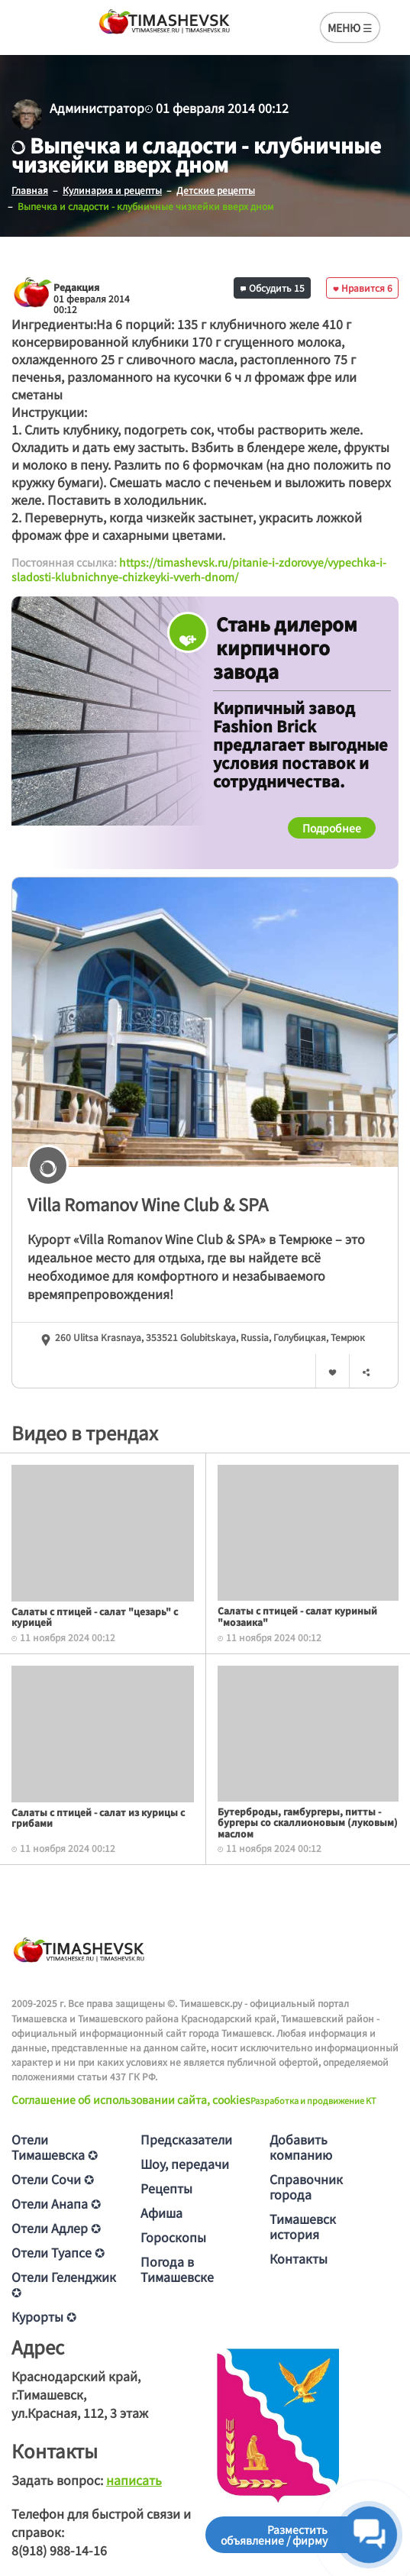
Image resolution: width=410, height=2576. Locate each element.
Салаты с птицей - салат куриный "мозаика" (297, 1615)
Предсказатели (186, 2139)
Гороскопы (173, 2237)
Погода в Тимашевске (177, 2269)
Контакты (299, 2258)
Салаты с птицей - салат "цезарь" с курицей (94, 1616)
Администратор (97, 108)
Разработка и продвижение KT (313, 2100)
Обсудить (273, 287)
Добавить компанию (301, 2147)
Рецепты (166, 2188)
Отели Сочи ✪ (52, 2179)
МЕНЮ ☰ (350, 27)
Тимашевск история (303, 2226)
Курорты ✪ (43, 2316)
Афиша (161, 2212)
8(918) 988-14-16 (59, 2550)
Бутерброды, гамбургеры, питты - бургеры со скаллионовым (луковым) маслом (308, 1822)
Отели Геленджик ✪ (63, 2284)
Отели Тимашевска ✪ (54, 2147)
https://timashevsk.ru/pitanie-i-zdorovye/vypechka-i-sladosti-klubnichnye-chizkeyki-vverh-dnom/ (198, 569)
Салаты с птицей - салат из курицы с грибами (98, 1817)
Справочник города (306, 2186)
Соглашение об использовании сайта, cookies (130, 2099)
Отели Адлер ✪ (56, 2227)
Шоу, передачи (184, 2163)
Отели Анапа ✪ (56, 2203)
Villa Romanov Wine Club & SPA (147, 1204)
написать (134, 2480)
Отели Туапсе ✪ (58, 2252)
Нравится (362, 287)
